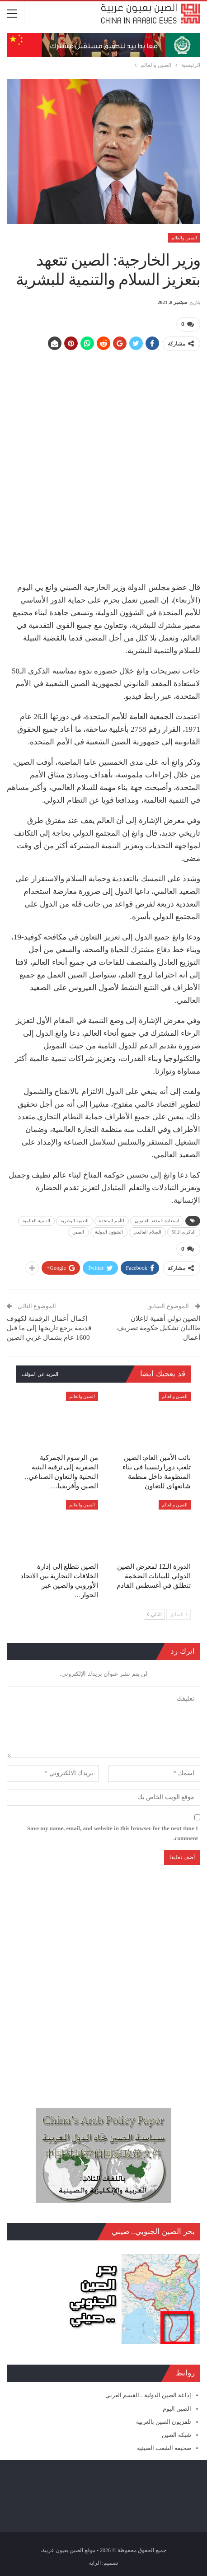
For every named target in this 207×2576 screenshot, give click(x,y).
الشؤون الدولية (109, 1231)
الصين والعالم (184, 237)
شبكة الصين (176, 2434)
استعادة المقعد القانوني (157, 1220)
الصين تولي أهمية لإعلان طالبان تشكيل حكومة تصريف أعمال (158, 1327)
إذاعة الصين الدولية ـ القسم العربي (148, 2394)
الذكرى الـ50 (184, 1231)
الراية (95, 2562)
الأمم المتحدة (111, 1220)
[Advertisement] (103, 462)
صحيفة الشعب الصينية (164, 2447)
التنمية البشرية (75, 1220)
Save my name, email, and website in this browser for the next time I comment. (112, 1832)
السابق (178, 1613)
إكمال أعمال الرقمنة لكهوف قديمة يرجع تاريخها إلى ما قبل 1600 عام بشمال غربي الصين (49, 1327)
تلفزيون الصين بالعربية (164, 2420)
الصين (78, 1231)
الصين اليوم (177, 2407)
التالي (154, 1613)
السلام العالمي (147, 1231)
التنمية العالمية (36, 1220)
